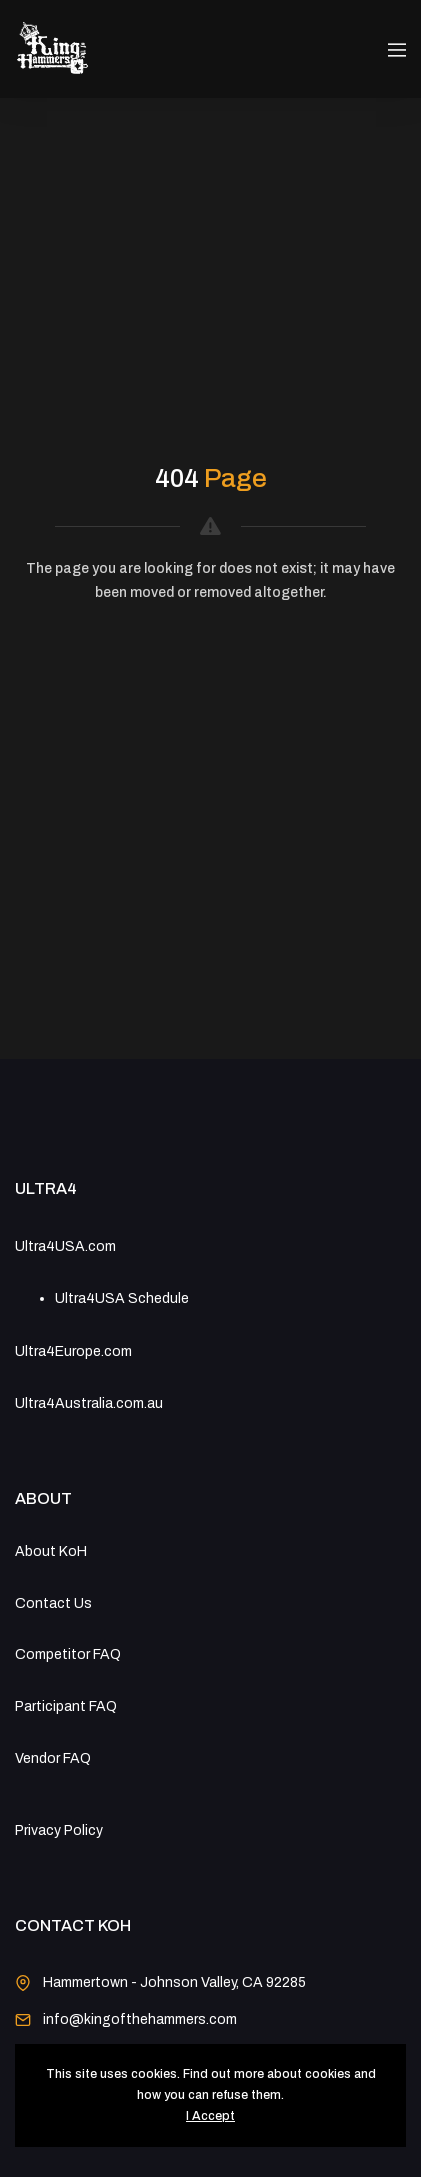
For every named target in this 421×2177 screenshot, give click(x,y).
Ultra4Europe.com (73, 1351)
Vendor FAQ (53, 1758)
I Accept (210, 2116)
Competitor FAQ (68, 1654)
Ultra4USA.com (65, 1246)
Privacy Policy (59, 1830)
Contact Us (53, 1603)
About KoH (51, 1551)
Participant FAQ (66, 1706)
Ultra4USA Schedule (122, 1298)
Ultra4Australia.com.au (89, 1403)
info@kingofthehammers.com (140, 2019)
